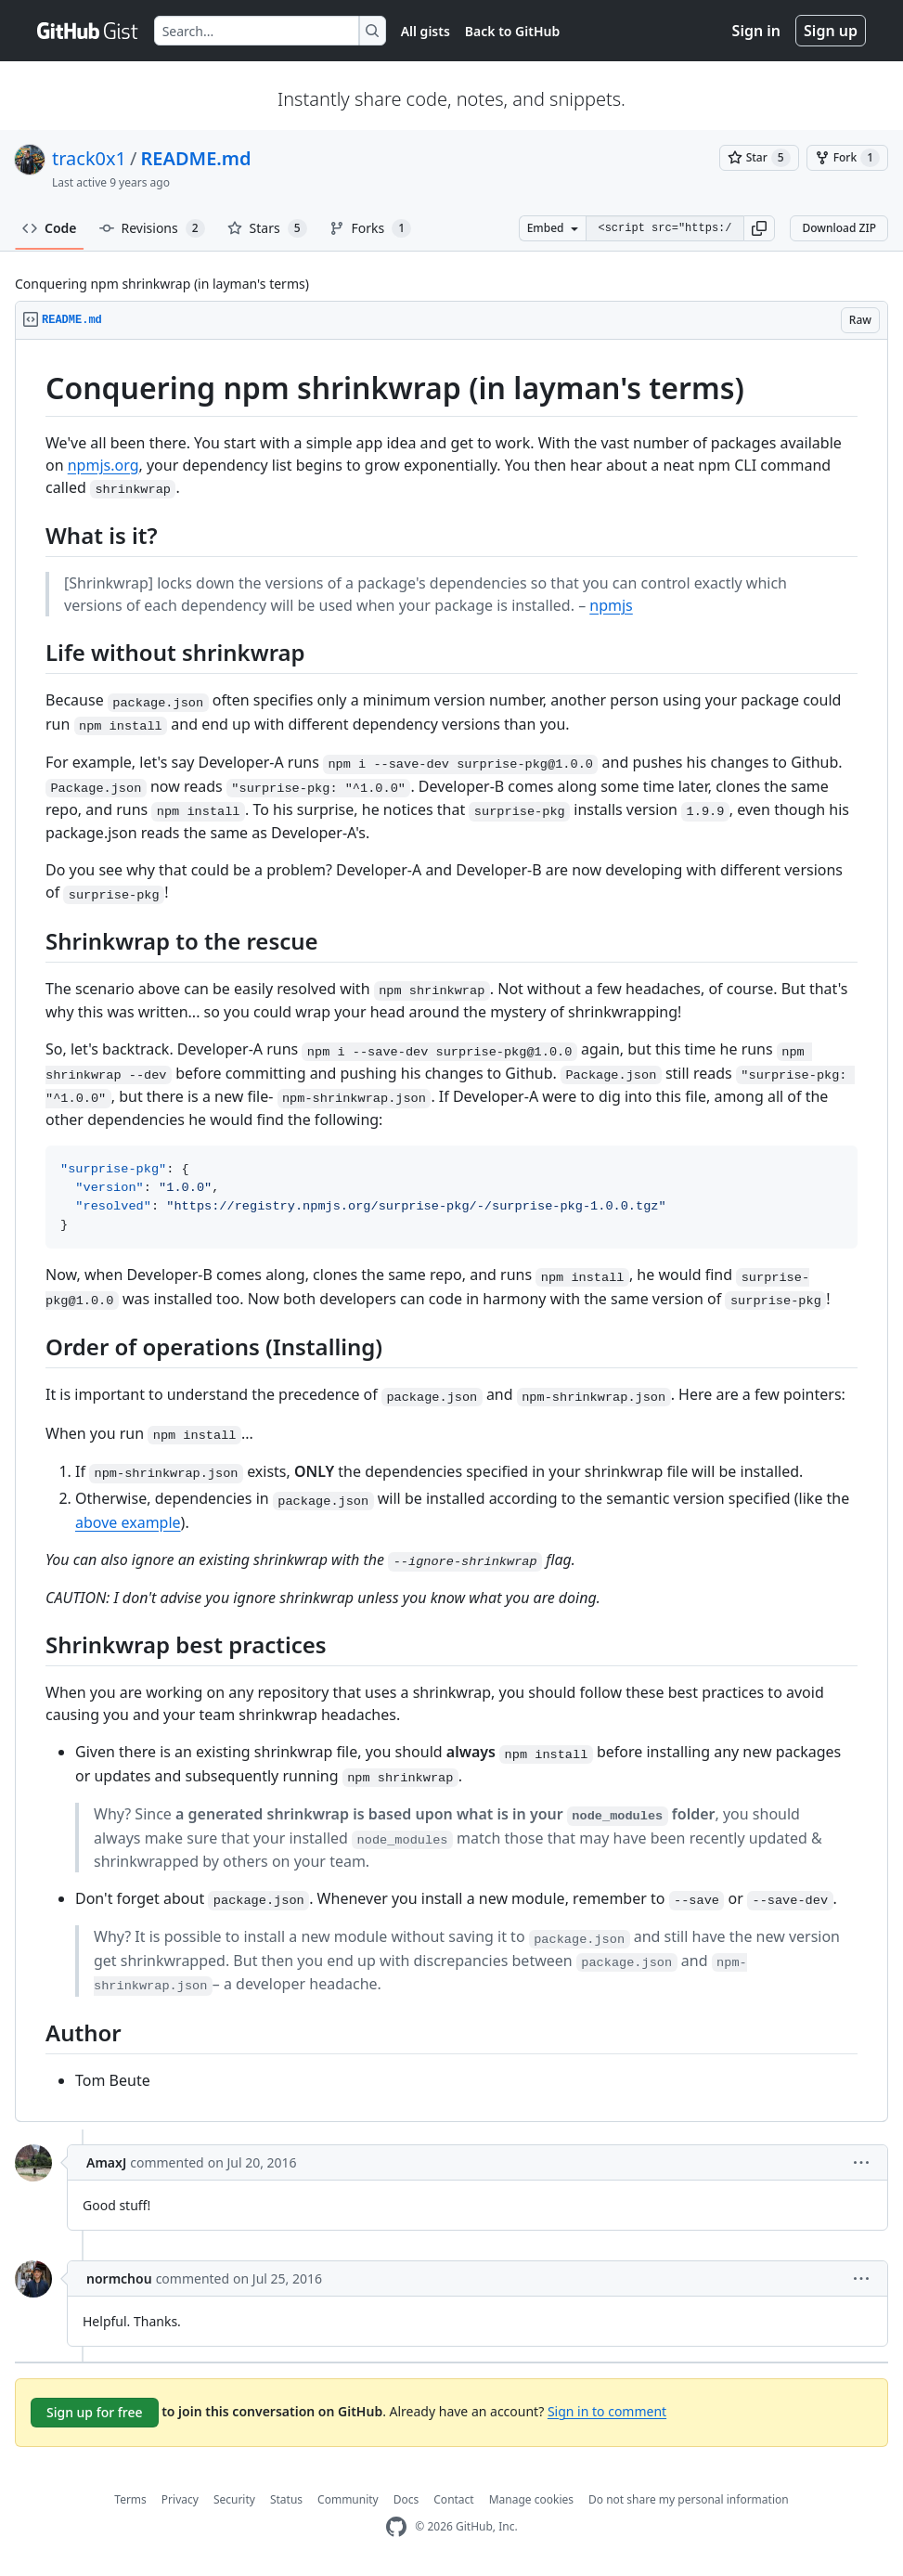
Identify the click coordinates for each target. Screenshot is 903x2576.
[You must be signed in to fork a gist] (847, 158)
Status (286, 2499)
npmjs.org (103, 465)
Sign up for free (94, 2412)
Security (234, 2499)
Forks (370, 228)
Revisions (152, 228)
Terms (130, 2499)
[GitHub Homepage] (396, 2527)
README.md (196, 158)
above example (128, 1522)
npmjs (610, 605)
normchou (119, 2278)
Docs (406, 2499)
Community (348, 2499)
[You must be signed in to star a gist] (759, 158)
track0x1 (89, 158)
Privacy (180, 2499)
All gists (425, 31)
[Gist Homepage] (88, 30)
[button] (759, 228)
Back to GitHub (512, 31)
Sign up (831, 30)
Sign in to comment (607, 2410)
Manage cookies (531, 2499)
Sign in (756, 30)
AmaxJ (106, 2162)
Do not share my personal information (688, 2499)
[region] (451, 1231)
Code (49, 228)
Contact (453, 2499)
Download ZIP (839, 228)
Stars (267, 228)
